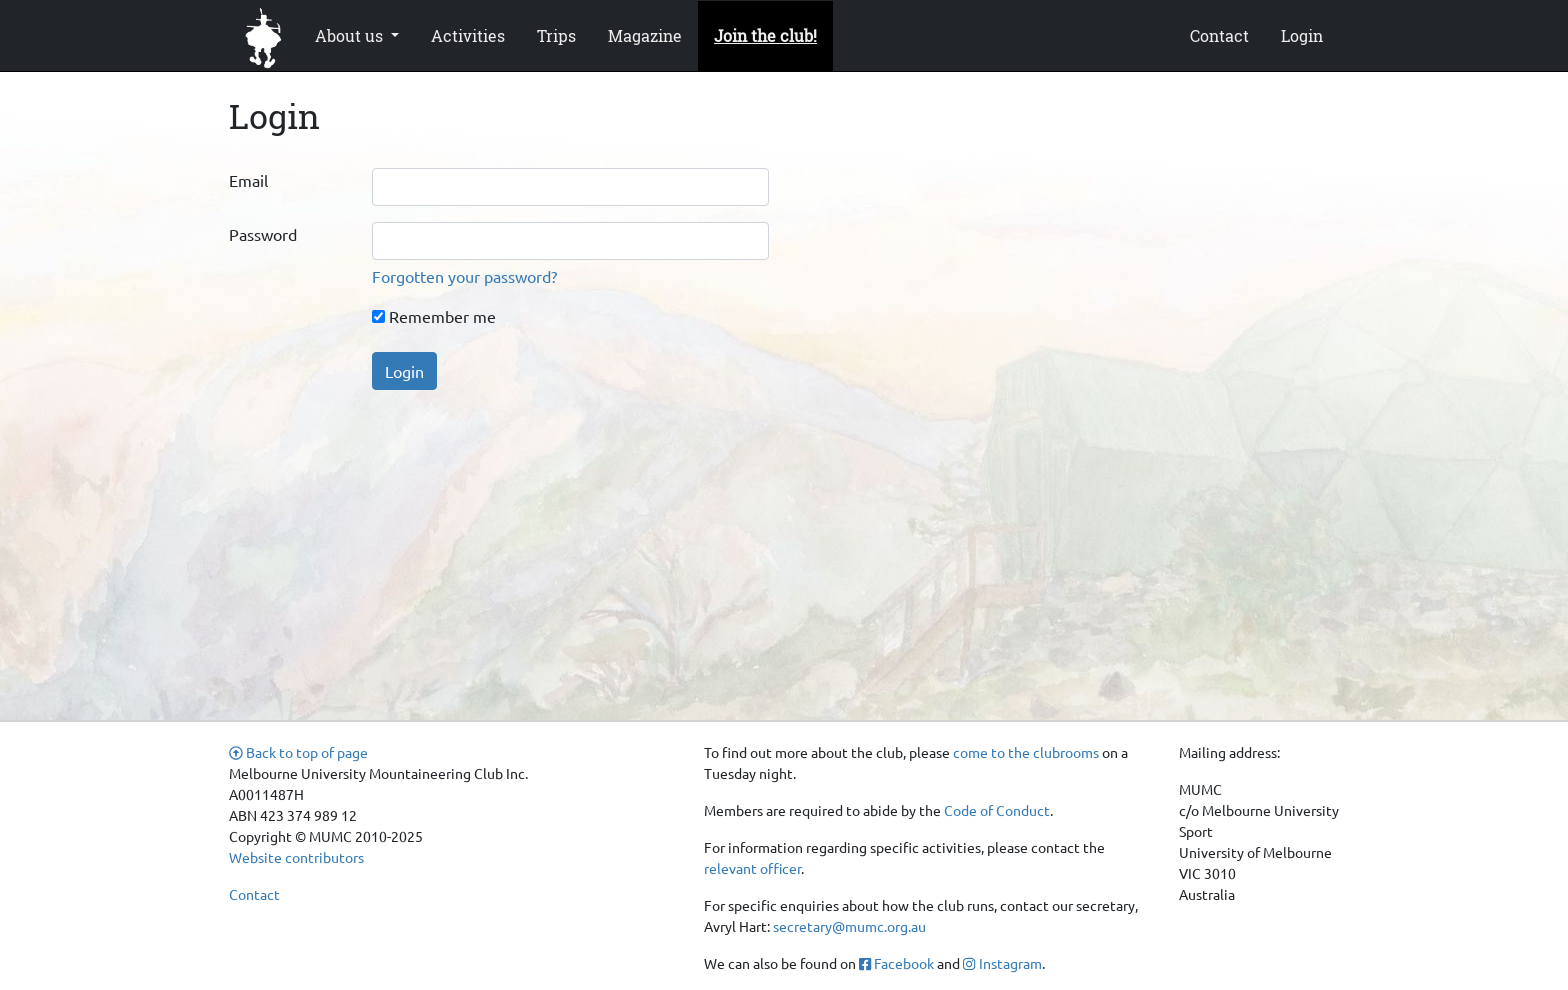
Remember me (434, 316)
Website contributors (296, 857)
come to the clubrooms (1026, 752)
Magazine (645, 35)
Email (248, 180)
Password (263, 234)
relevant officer (752, 868)
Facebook (896, 963)
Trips (556, 35)
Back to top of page (298, 752)
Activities (468, 35)
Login (1302, 35)
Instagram (1002, 963)
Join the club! (765, 35)
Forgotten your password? (464, 276)
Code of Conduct (997, 810)
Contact (1219, 35)
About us (351, 35)
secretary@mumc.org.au (849, 926)
